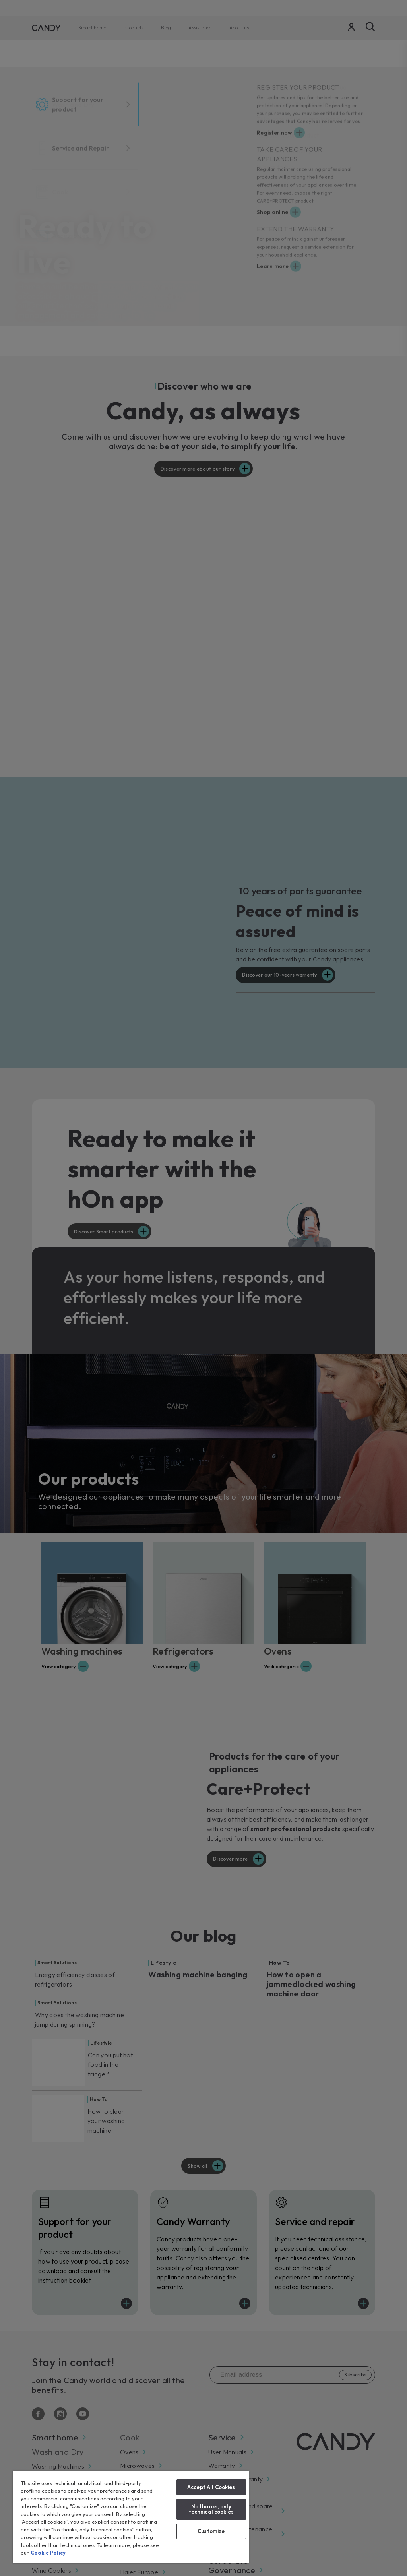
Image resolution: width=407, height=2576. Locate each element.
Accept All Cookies (211, 2487)
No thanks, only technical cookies (211, 2509)
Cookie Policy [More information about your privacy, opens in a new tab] (48, 2552)
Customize (211, 2531)
